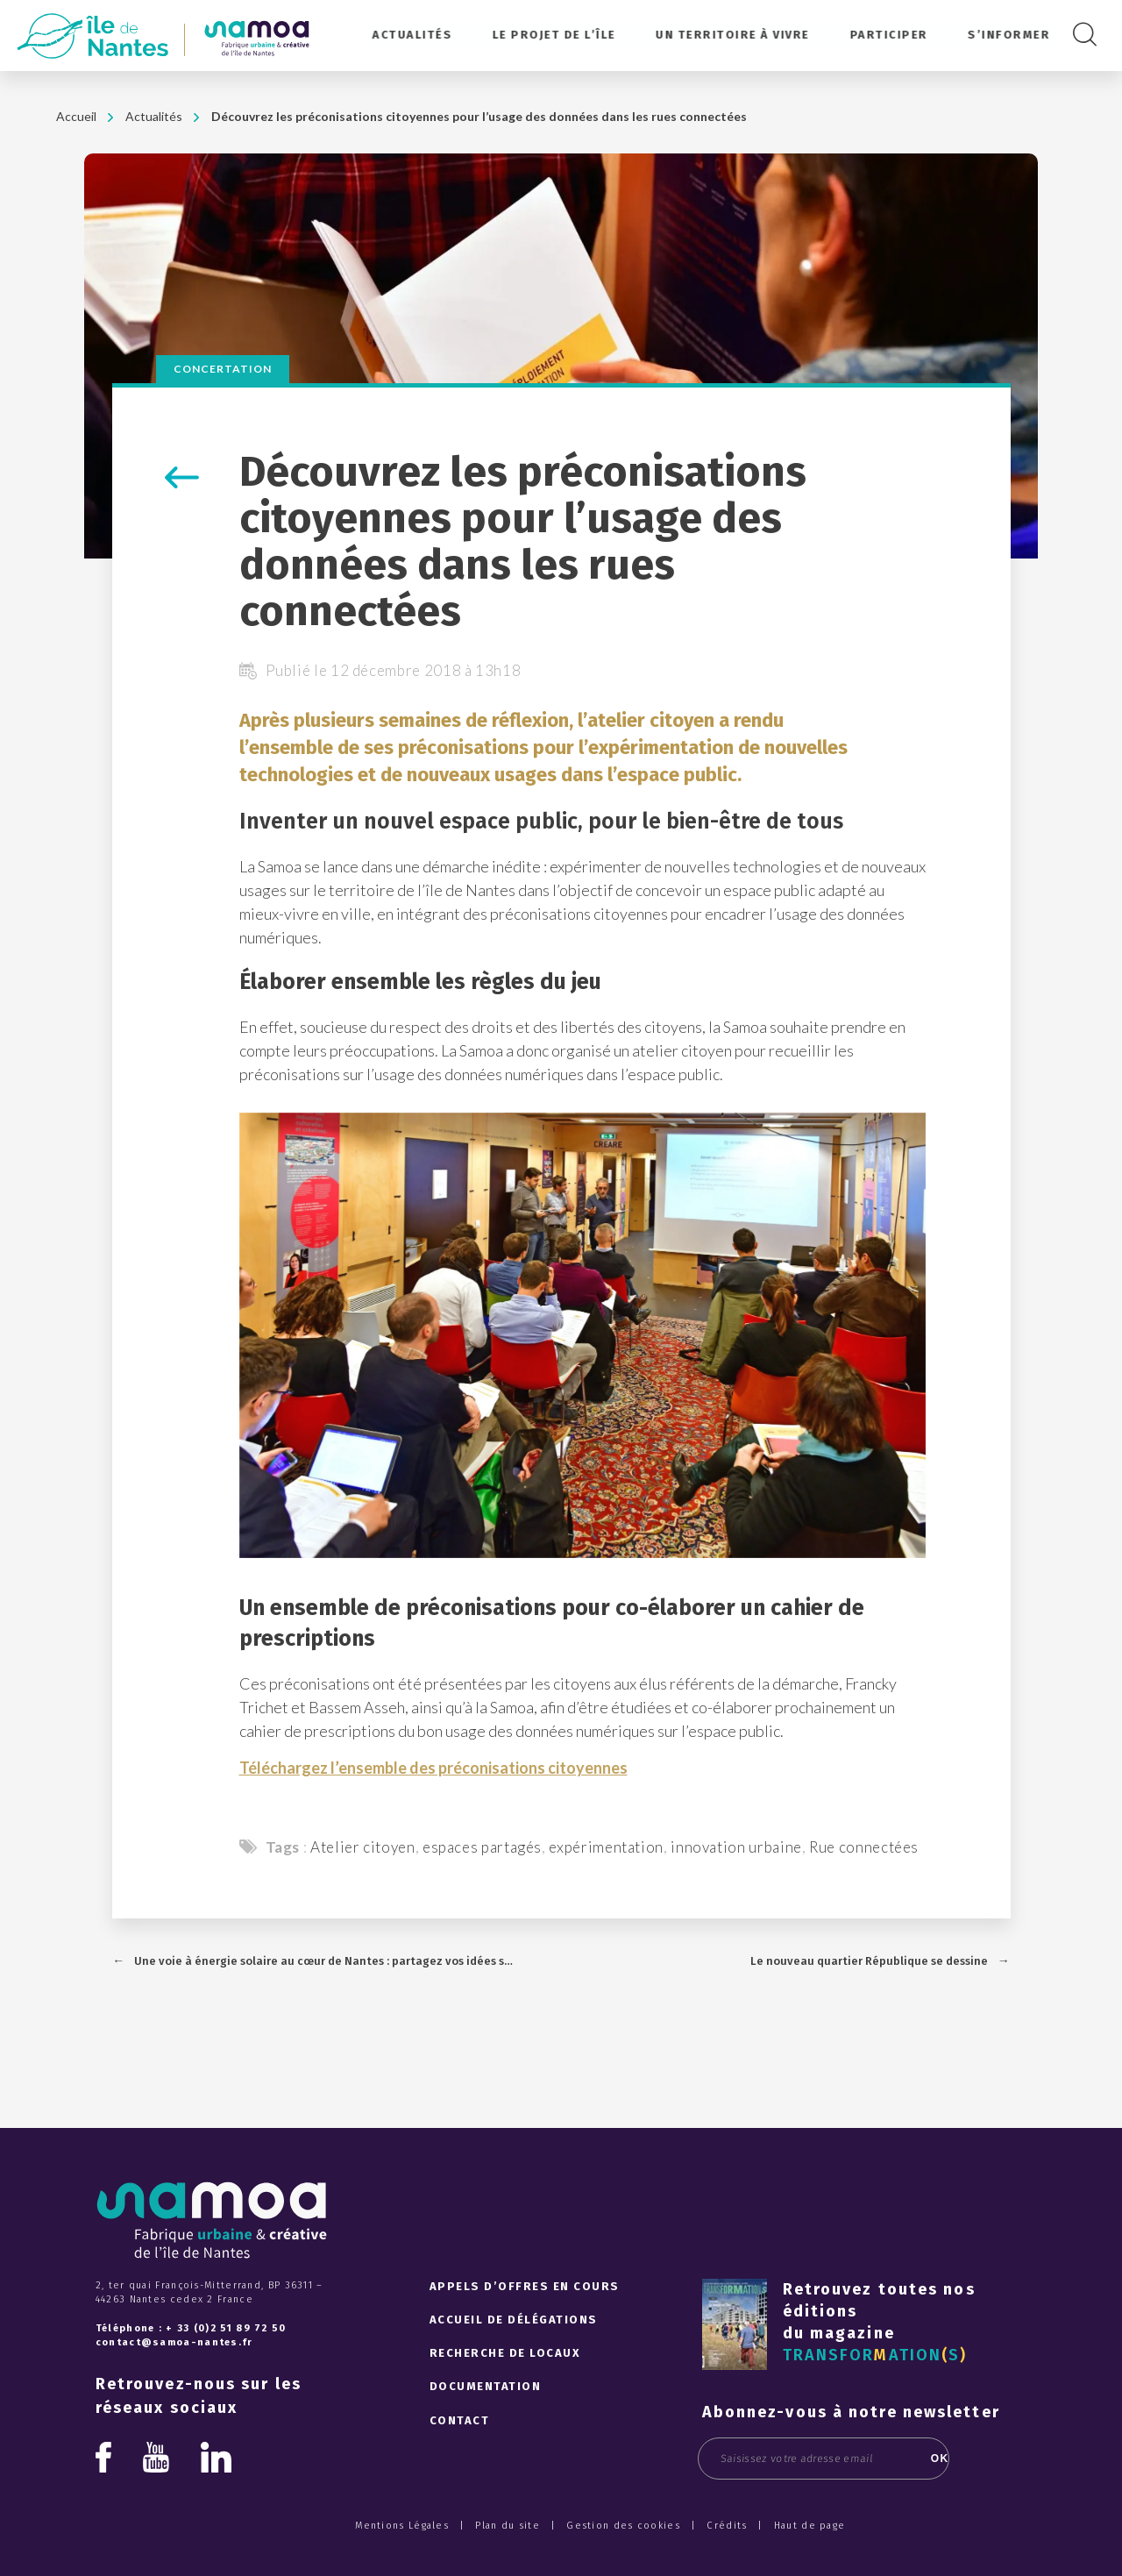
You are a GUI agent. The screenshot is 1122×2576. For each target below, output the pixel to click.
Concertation (223, 368)
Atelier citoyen (362, 1847)
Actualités (415, 34)
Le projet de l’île (556, 34)
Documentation (486, 2386)
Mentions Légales (402, 2525)
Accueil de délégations (514, 2319)
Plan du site (507, 2525)
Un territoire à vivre (734, 34)
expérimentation (606, 1847)
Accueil (76, 116)
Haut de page (810, 2525)
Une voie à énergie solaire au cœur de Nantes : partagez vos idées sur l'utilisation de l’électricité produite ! (324, 1961)
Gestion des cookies (623, 2525)
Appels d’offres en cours (525, 2286)
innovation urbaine (736, 1847)
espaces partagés (482, 1847)
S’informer (1009, 34)
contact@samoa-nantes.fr (174, 2342)
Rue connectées (864, 1847)
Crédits (727, 2525)
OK (920, 2458)
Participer (889, 34)
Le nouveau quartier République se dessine (869, 1961)
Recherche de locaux (505, 2352)
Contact (460, 2420)
